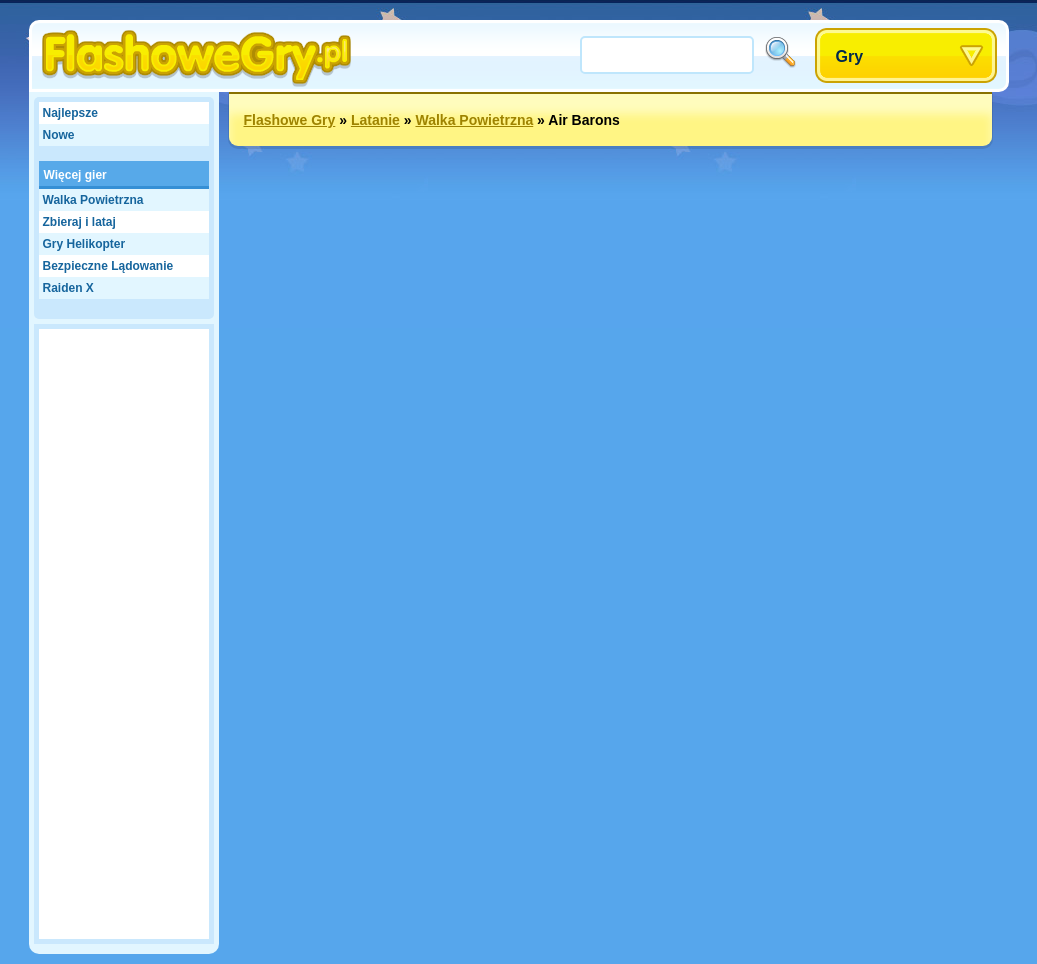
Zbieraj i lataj (79, 222)
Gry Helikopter (84, 244)
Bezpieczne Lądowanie (108, 266)
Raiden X (68, 288)
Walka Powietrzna (93, 200)
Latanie (375, 120)
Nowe (59, 135)
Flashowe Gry (290, 120)
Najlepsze (70, 113)
